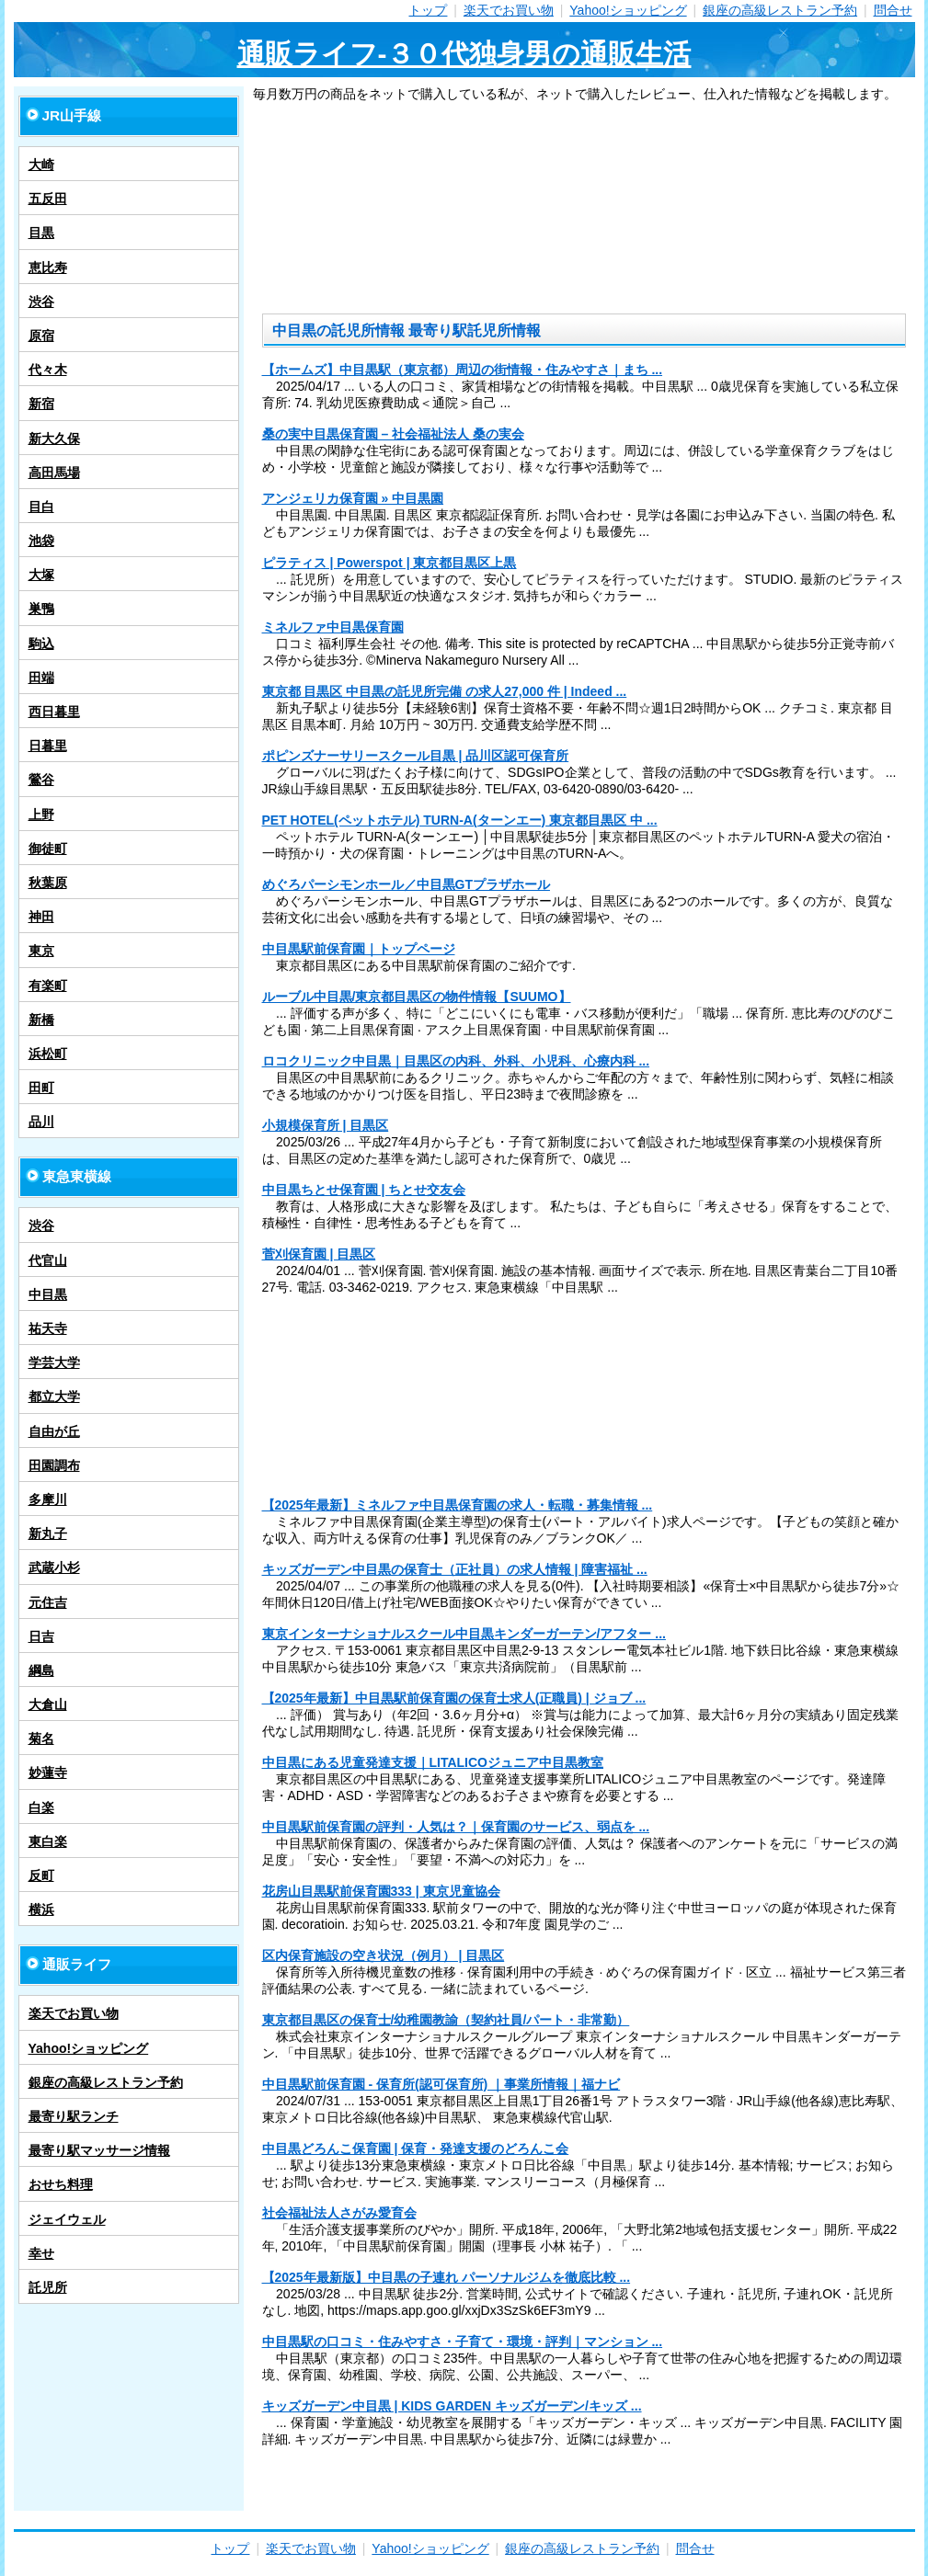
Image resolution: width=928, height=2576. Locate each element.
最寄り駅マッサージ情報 (99, 2150)
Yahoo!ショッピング (627, 10)
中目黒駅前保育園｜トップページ (358, 948)
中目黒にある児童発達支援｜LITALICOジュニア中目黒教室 (433, 1762)
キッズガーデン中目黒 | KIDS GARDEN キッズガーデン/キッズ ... (452, 2406)
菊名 (41, 1738)
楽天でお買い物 (509, 10)
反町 (41, 1875)
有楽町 (48, 985)
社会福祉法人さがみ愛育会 (339, 2213)
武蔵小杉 (54, 1567)
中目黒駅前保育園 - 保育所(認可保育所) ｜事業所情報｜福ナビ (441, 2084)
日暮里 (48, 745)
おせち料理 (61, 2184)
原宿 (41, 335)
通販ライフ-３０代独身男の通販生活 (464, 54)
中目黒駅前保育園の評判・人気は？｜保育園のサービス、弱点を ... (456, 1826)
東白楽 (48, 1841)
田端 (41, 677)
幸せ (41, 2253)
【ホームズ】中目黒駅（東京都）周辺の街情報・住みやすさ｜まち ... (462, 369)
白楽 (41, 1807)
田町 (41, 1087)
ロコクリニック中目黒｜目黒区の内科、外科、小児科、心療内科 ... (456, 1061)
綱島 (41, 1670)
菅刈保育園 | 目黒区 (319, 1254)
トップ (427, 10)
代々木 (48, 369)
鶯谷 (41, 779)
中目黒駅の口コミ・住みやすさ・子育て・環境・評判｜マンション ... (462, 2341)
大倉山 (48, 1704)
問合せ (893, 10)
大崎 (41, 164)
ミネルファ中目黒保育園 (333, 627)
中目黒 (48, 1294)
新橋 (41, 1019)
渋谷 (41, 301)
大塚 (41, 574)
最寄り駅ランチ (74, 2116)
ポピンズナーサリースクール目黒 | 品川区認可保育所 (415, 755)
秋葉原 (48, 882)
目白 (41, 506)
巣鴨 (41, 608)
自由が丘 (54, 1431)
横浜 (41, 1909)
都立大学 (54, 1396)
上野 (41, 814)
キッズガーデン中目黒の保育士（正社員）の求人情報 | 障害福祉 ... (454, 1569)
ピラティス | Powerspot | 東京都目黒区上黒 (389, 562)
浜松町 (48, 1053)
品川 (41, 1121)
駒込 (41, 643)
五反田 (48, 198)
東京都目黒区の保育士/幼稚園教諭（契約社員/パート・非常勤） (446, 2019)
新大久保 (54, 438)
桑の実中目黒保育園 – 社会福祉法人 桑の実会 (393, 434)
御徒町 (48, 848)
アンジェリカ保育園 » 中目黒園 (353, 498)
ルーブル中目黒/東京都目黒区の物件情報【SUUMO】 (416, 996)
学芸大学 (54, 1362)
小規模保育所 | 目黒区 (325, 1125)
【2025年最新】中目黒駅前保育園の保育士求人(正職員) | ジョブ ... (454, 1698)
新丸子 (48, 1533)
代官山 (48, 1260)
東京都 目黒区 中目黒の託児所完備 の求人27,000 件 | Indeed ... (444, 691)
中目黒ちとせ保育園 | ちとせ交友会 (364, 1189)
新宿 (41, 403)
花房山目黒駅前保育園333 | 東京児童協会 (381, 1891)
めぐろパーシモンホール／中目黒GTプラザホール (406, 884)
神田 (41, 916)
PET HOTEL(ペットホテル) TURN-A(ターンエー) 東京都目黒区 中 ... (460, 820)
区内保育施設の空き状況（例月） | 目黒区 (383, 1955)
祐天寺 (48, 1328)
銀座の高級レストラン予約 (780, 10)
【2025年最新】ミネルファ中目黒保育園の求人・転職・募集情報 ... (457, 1505)
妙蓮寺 (48, 1772)
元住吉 (48, 1602)
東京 (41, 950)
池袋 (41, 540)
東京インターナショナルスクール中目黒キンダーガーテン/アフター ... (464, 1633)
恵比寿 (48, 267)
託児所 (48, 2287)
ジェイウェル (67, 2219)
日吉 (41, 1636)
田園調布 (54, 1465)
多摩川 (48, 1499)
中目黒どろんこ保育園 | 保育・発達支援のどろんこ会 (415, 2148)
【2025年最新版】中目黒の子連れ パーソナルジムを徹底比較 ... (446, 2277)
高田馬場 (54, 472)
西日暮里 (54, 711)
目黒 (41, 232)
